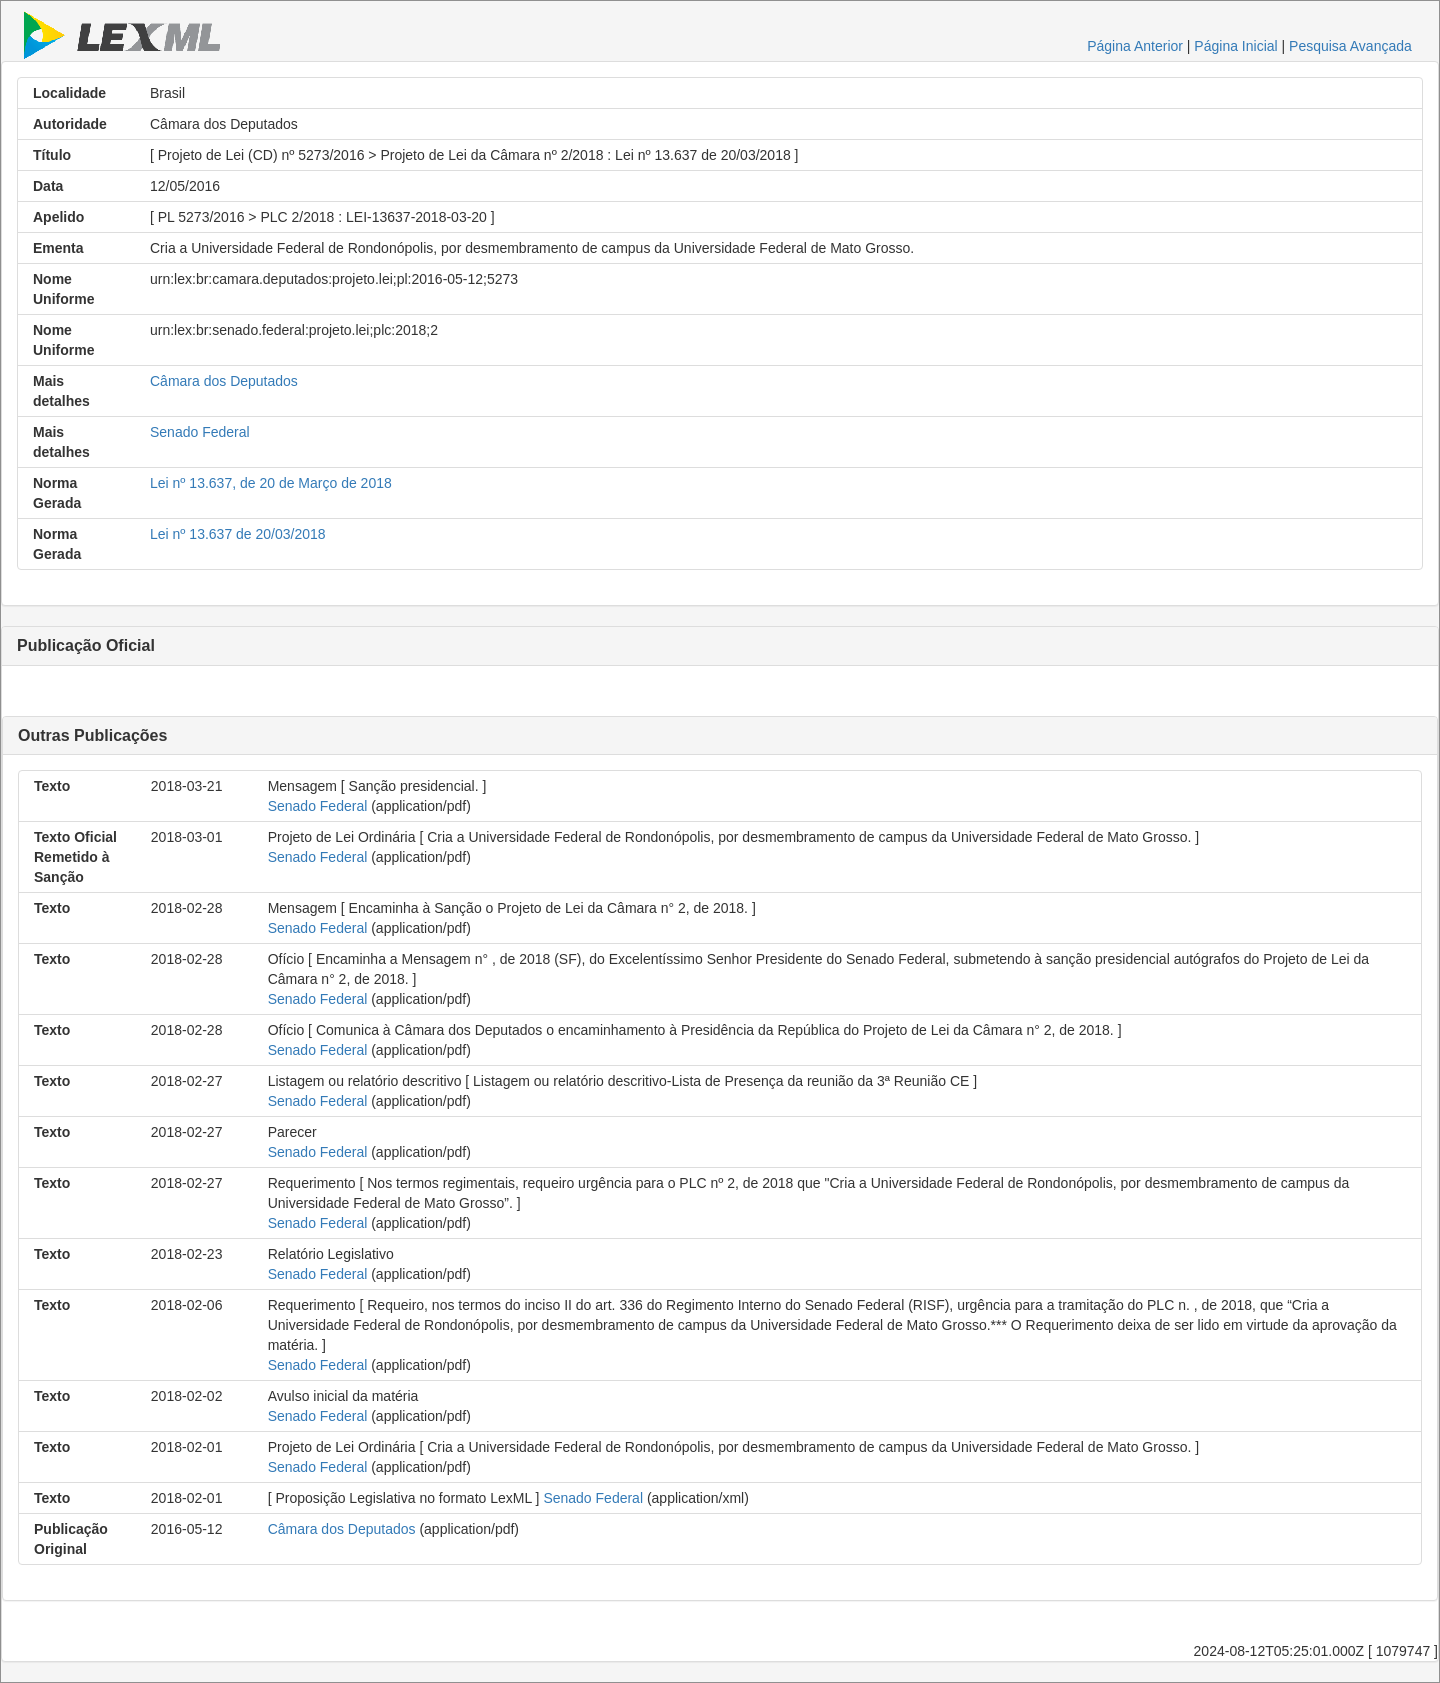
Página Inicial (1235, 46)
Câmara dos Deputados (224, 381)
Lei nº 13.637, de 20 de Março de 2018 (271, 483)
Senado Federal (200, 432)
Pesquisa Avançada (1350, 46)
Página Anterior (1135, 46)
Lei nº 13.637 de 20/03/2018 (238, 534)
